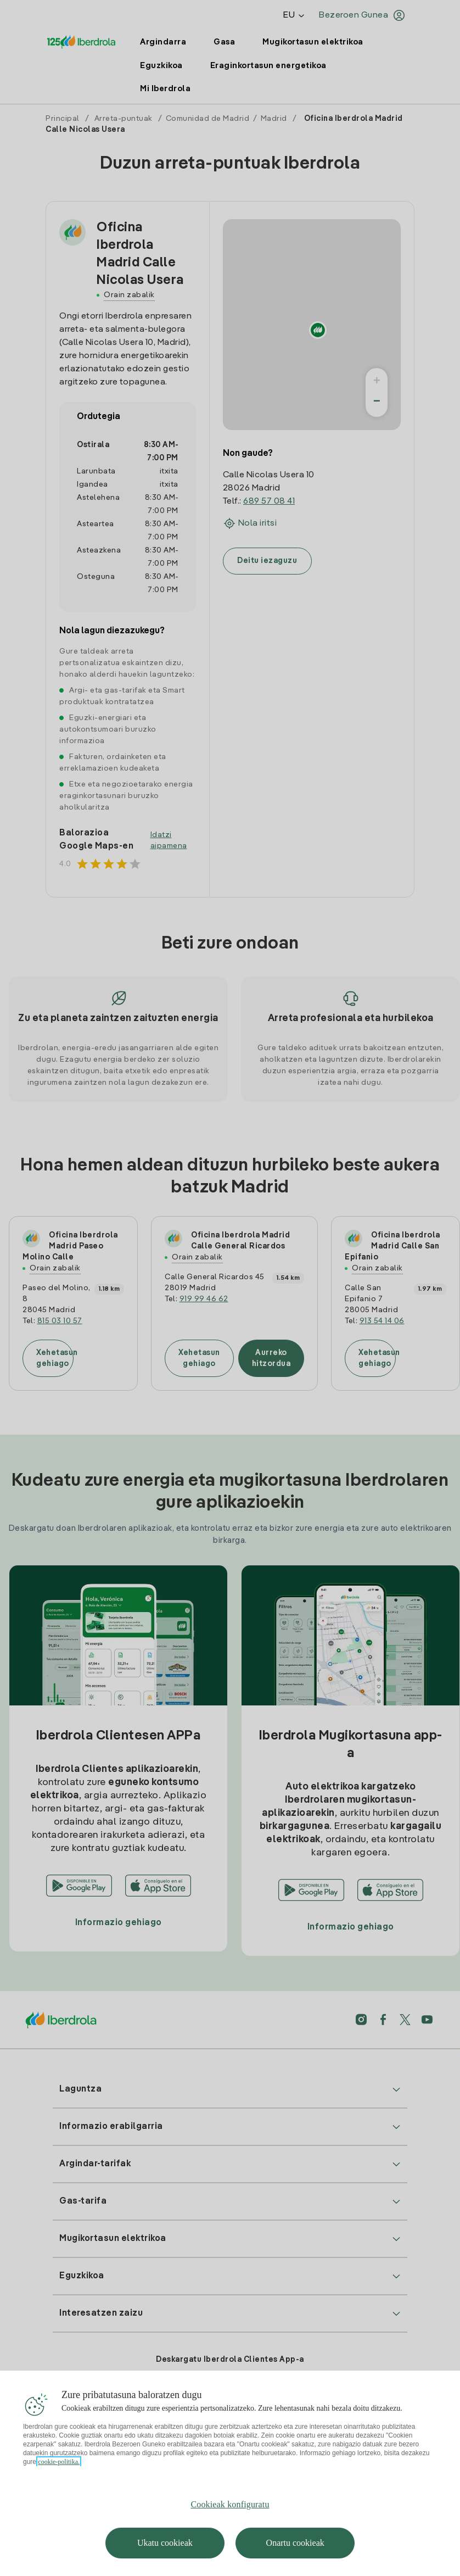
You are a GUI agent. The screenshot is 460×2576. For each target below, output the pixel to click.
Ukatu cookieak (165, 2542)
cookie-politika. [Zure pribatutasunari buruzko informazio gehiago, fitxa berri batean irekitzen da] (59, 2462)
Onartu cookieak (295, 2542)
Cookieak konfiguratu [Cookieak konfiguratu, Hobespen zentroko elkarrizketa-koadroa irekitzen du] (229, 2504)
